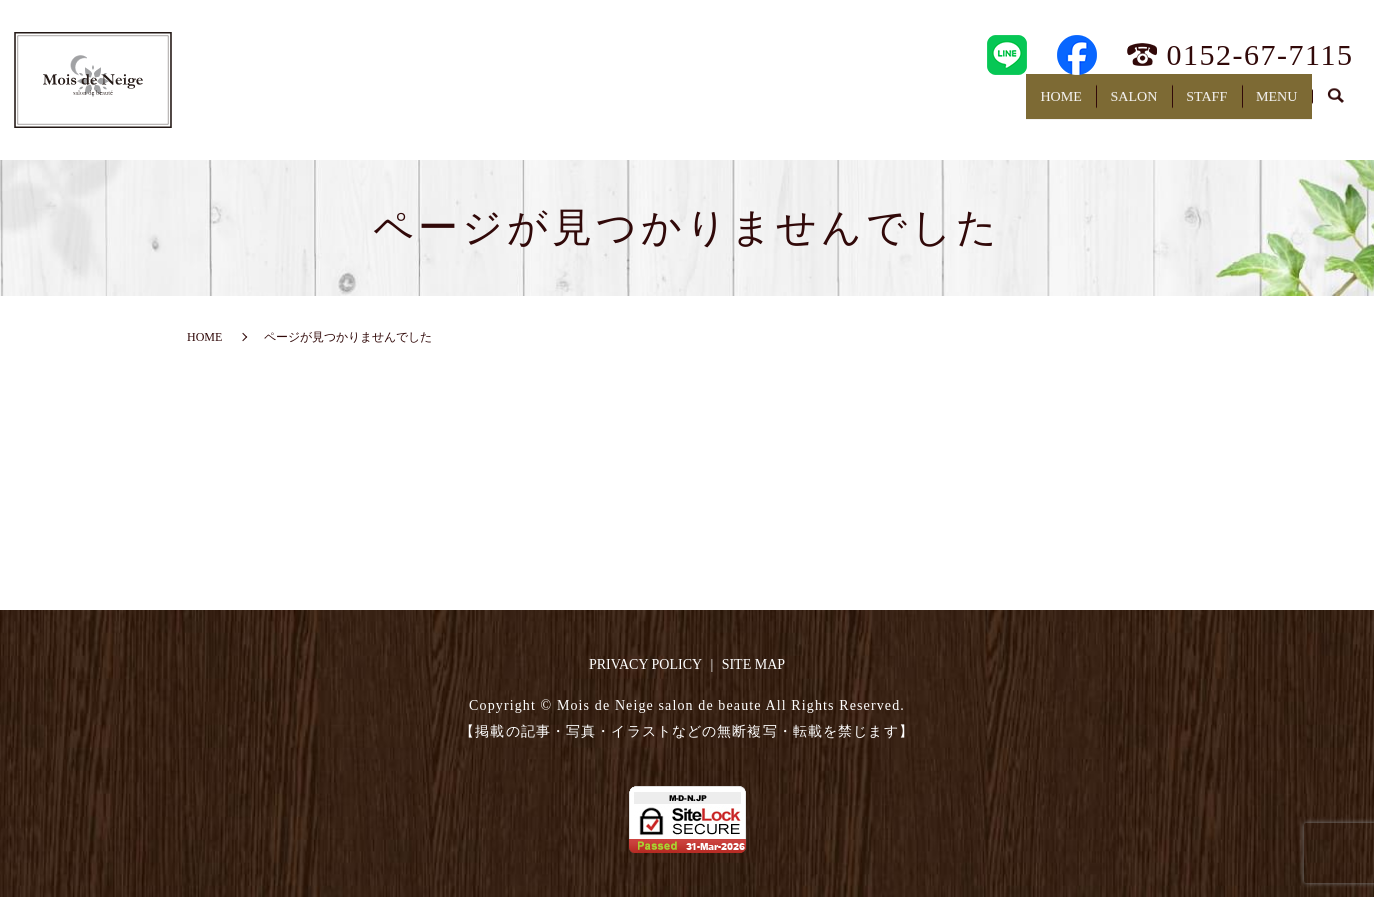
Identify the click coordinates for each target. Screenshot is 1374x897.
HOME (973, 105)
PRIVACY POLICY (645, 664)
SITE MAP (753, 664)
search (1336, 107)
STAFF (1169, 105)
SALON (1071, 105)
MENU (1264, 105)
